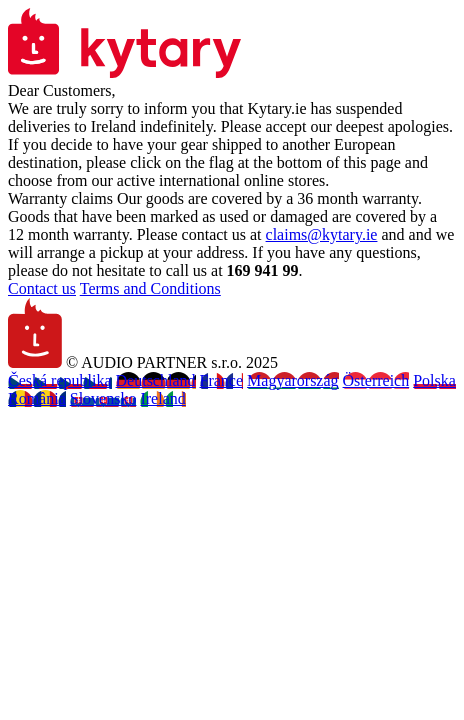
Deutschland (156, 380)
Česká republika (60, 380)
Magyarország (293, 380)
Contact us (42, 288)
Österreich (376, 380)
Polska (434, 380)
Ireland (162, 398)
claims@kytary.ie (322, 234)
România (37, 398)
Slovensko (103, 398)
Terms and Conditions (150, 288)
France (222, 380)
